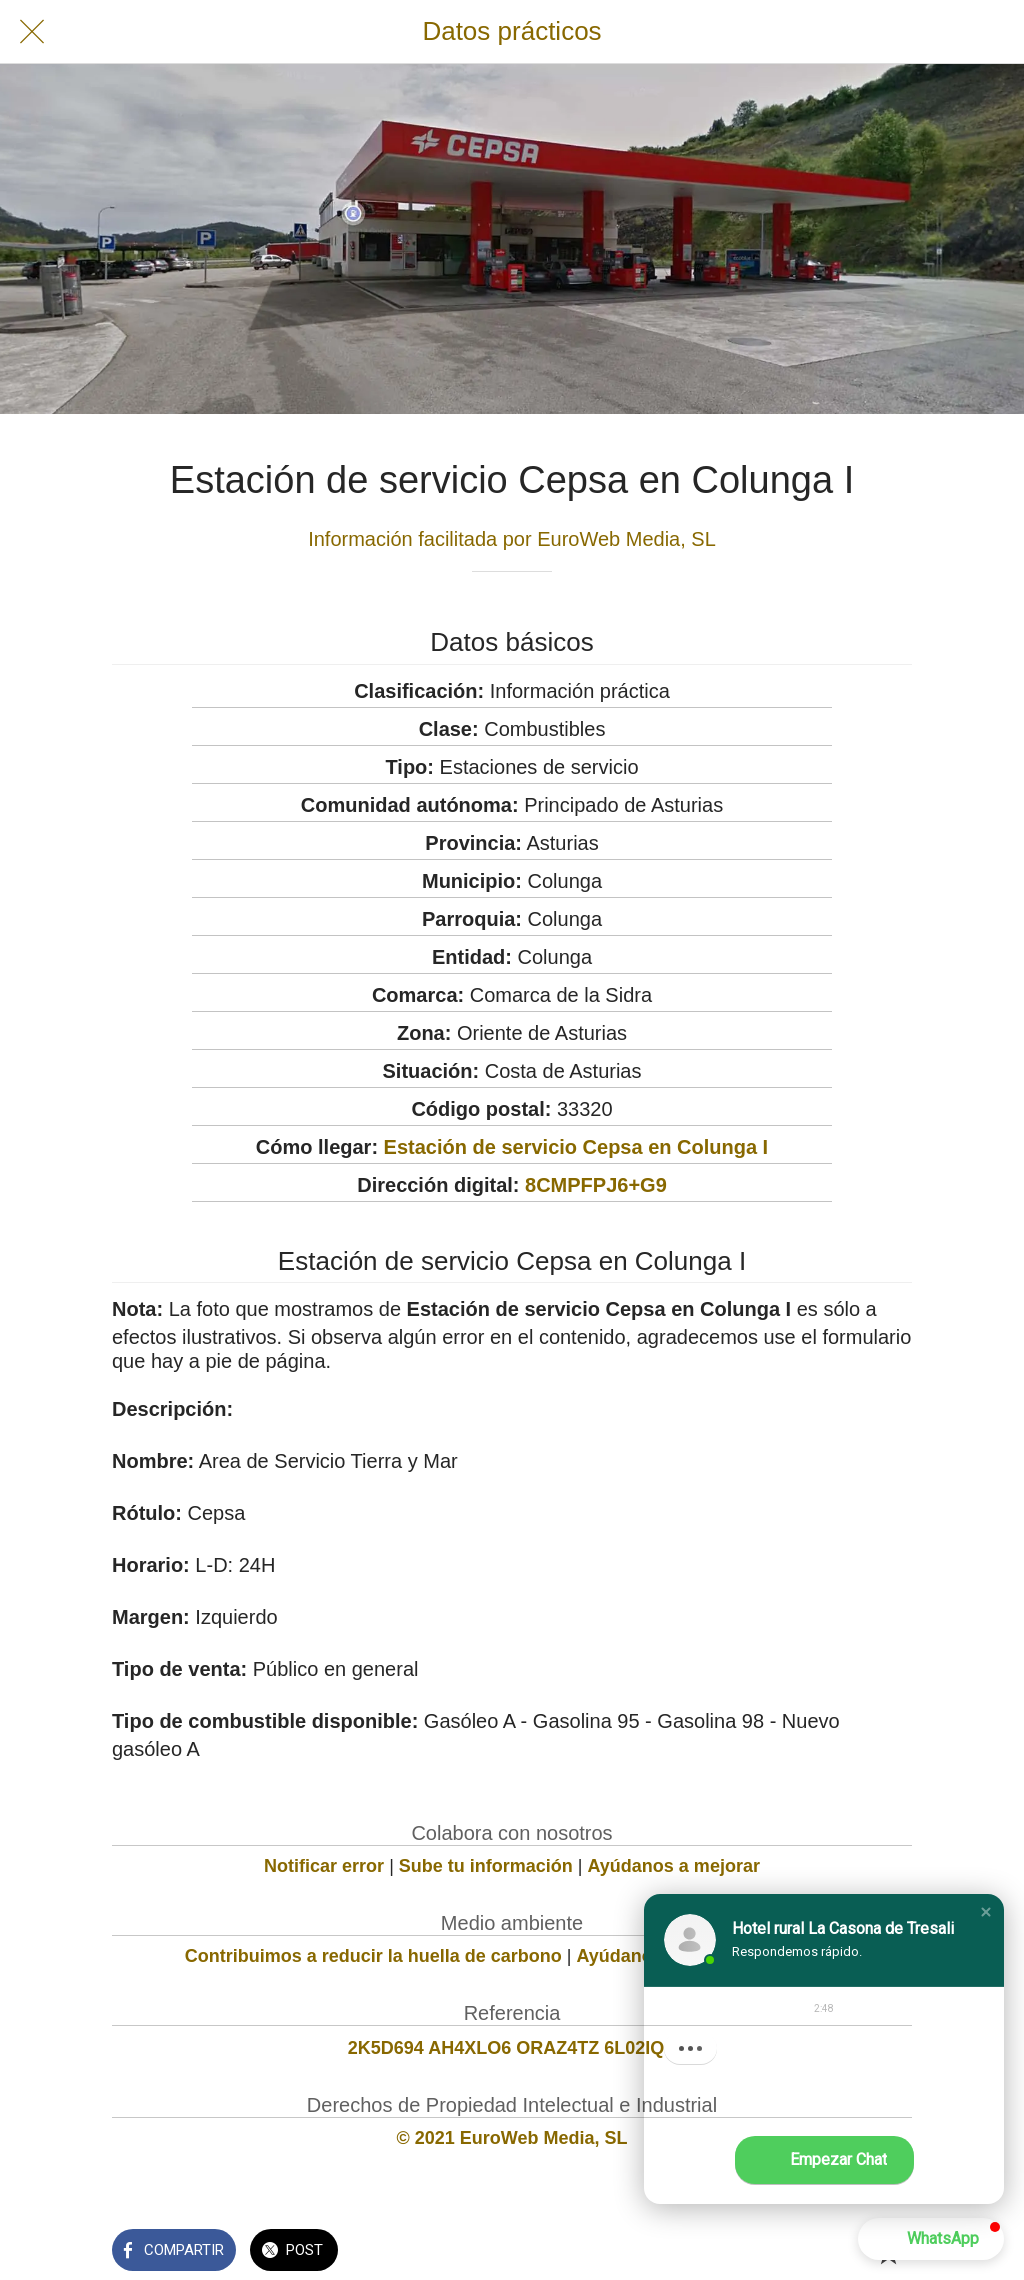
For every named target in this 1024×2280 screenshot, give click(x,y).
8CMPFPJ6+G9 (596, 1185)
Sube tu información (486, 1866)
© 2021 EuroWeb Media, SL (512, 2138)
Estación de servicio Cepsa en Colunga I (576, 1147)
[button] (986, 1912)
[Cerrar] (32, 32)
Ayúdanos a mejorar (674, 1866)
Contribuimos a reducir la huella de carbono (373, 1956)
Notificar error (324, 1866)
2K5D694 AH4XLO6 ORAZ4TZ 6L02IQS (512, 2048)
